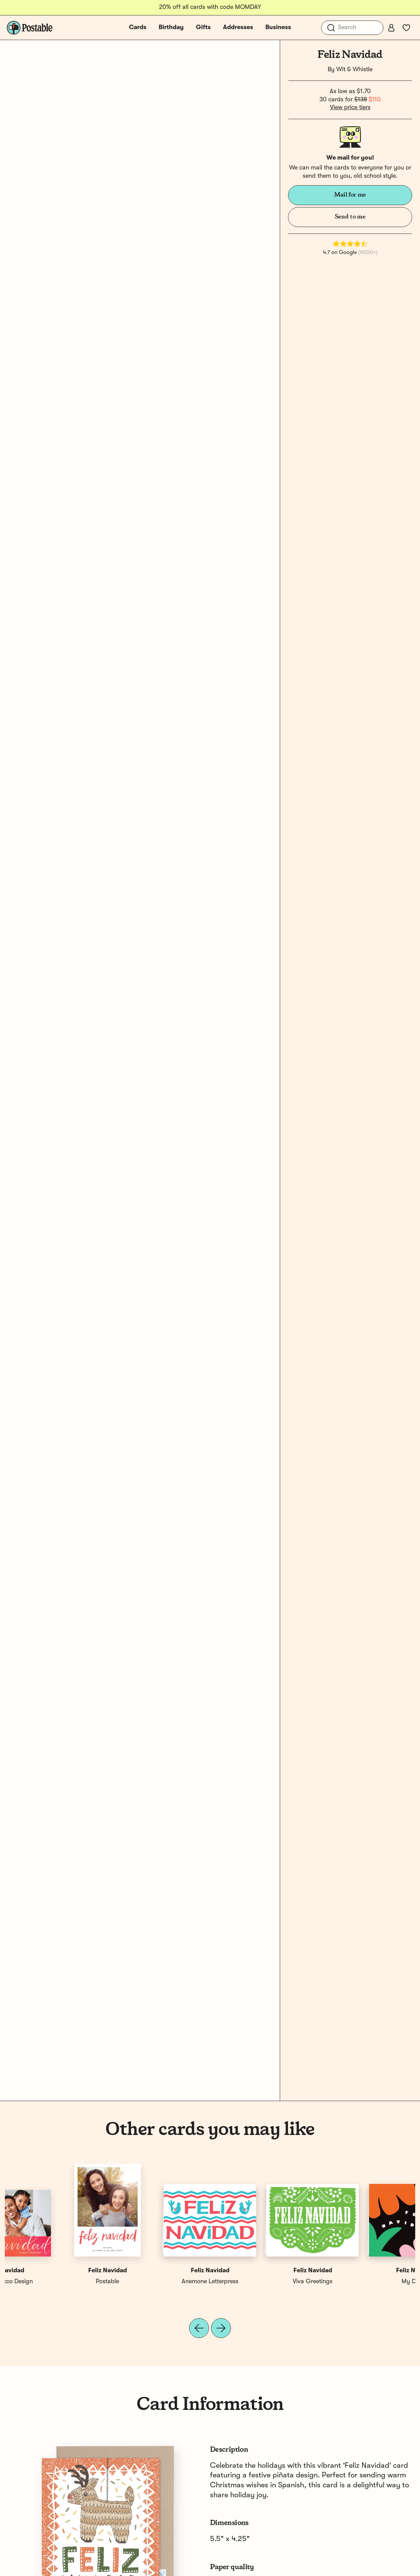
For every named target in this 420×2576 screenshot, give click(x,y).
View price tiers (350, 107)
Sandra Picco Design (364, 2281)
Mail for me (350, 195)
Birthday (171, 27)
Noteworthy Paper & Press (159, 2281)
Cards (137, 27)
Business (278, 27)
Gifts (203, 27)
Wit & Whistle (354, 69)
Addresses (238, 27)
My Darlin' (56, 2281)
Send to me (350, 217)
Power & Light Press (261, 2281)
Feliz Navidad (56, 2270)
